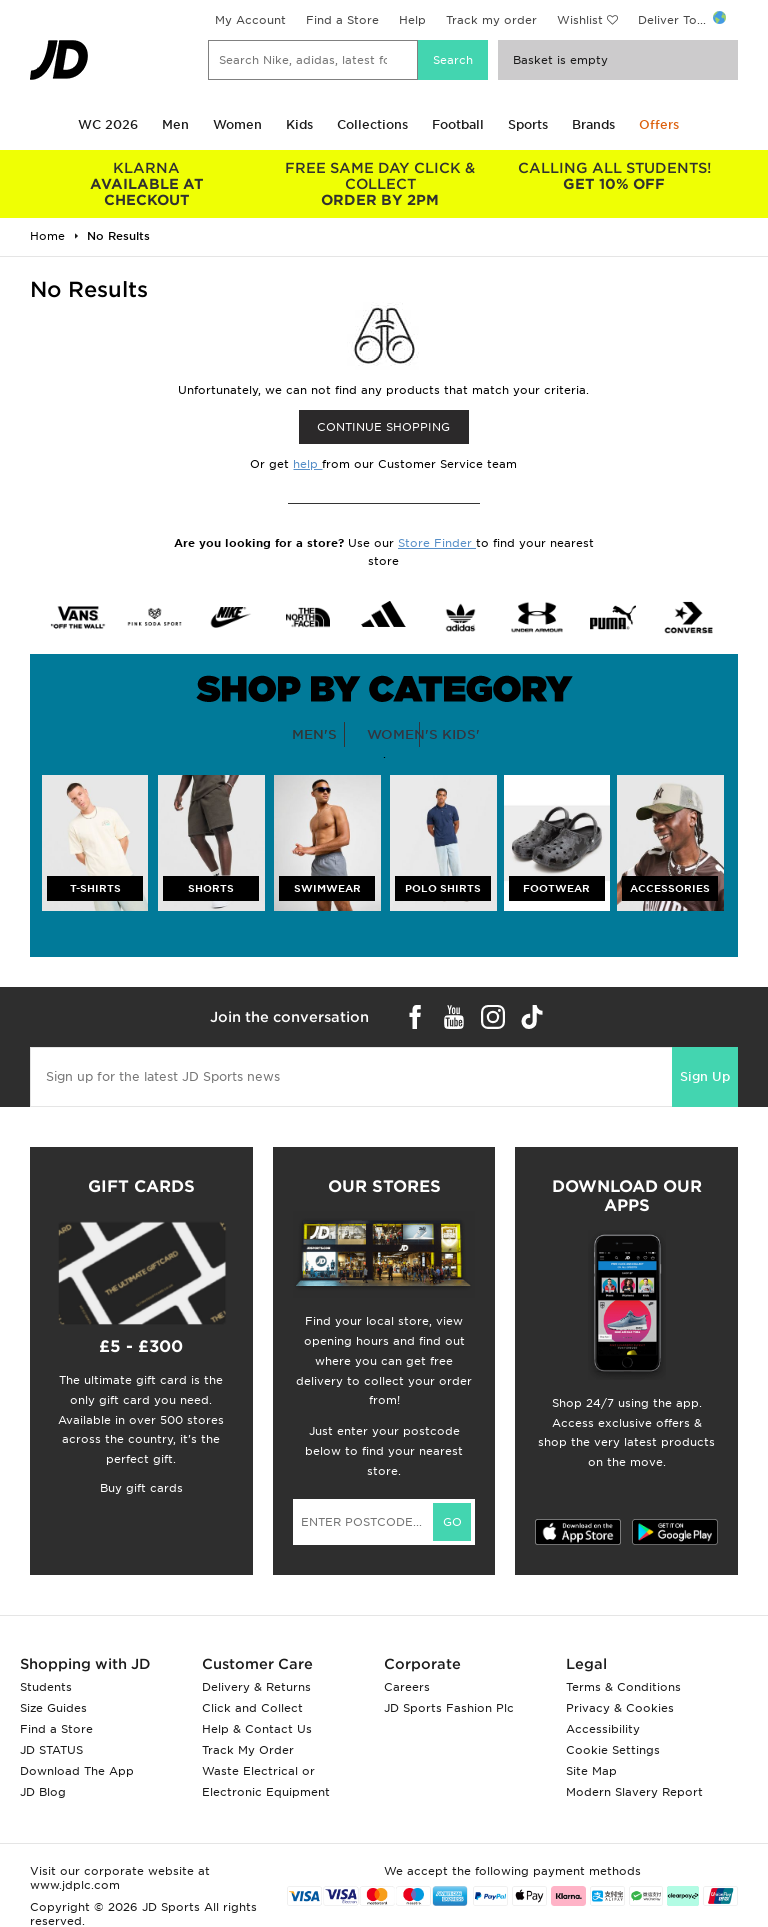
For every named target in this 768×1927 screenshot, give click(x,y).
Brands (593, 124)
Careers (407, 1687)
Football (458, 124)
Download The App (77, 1771)
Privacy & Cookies (620, 1708)
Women (237, 124)
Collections (372, 124)
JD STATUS (51, 1750)
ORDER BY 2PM (381, 184)
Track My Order (248, 1750)
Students (46, 1687)
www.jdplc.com (75, 1885)
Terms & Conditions (623, 1687)
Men (175, 124)
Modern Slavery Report (634, 1792)
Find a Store (342, 20)
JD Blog (43, 1792)
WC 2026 (108, 124)
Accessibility (603, 1729)
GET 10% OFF (614, 176)
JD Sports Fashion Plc (449, 1708)
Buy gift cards (141, 1488)
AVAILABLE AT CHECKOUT (147, 184)
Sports (528, 124)
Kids (299, 124)
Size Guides (53, 1708)
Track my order (491, 20)
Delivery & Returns (256, 1687)
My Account (250, 20)
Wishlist (580, 20)
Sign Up (705, 1076)
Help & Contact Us (257, 1729)
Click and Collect (252, 1708)
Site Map (591, 1771)
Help (412, 20)
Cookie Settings (613, 1750)
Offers (659, 124)
